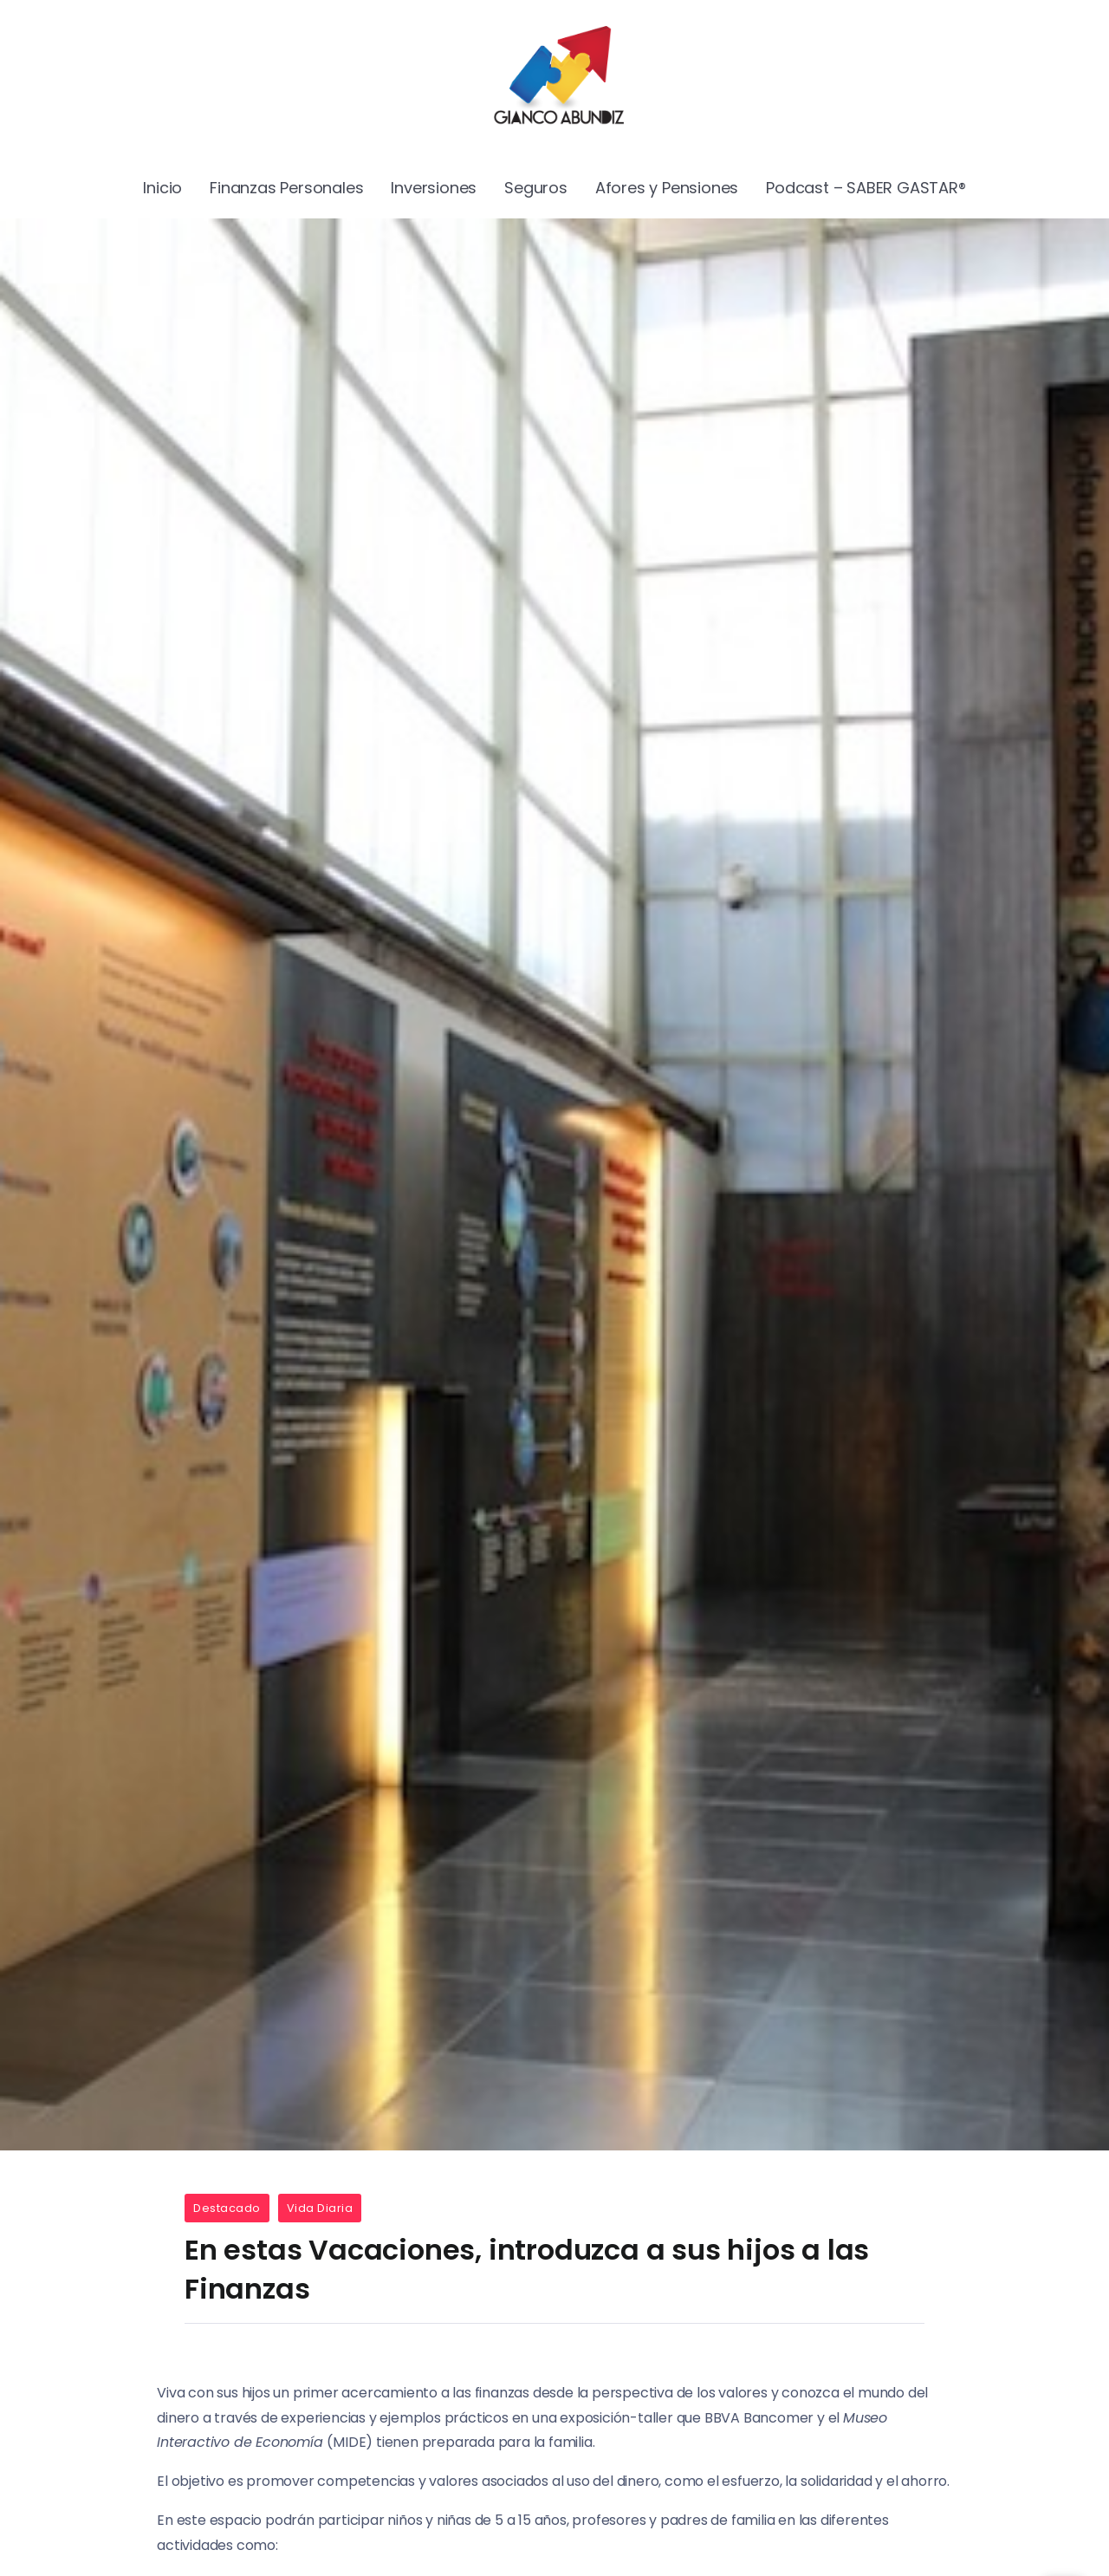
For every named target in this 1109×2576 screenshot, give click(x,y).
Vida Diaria (320, 2208)
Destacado (227, 2208)
